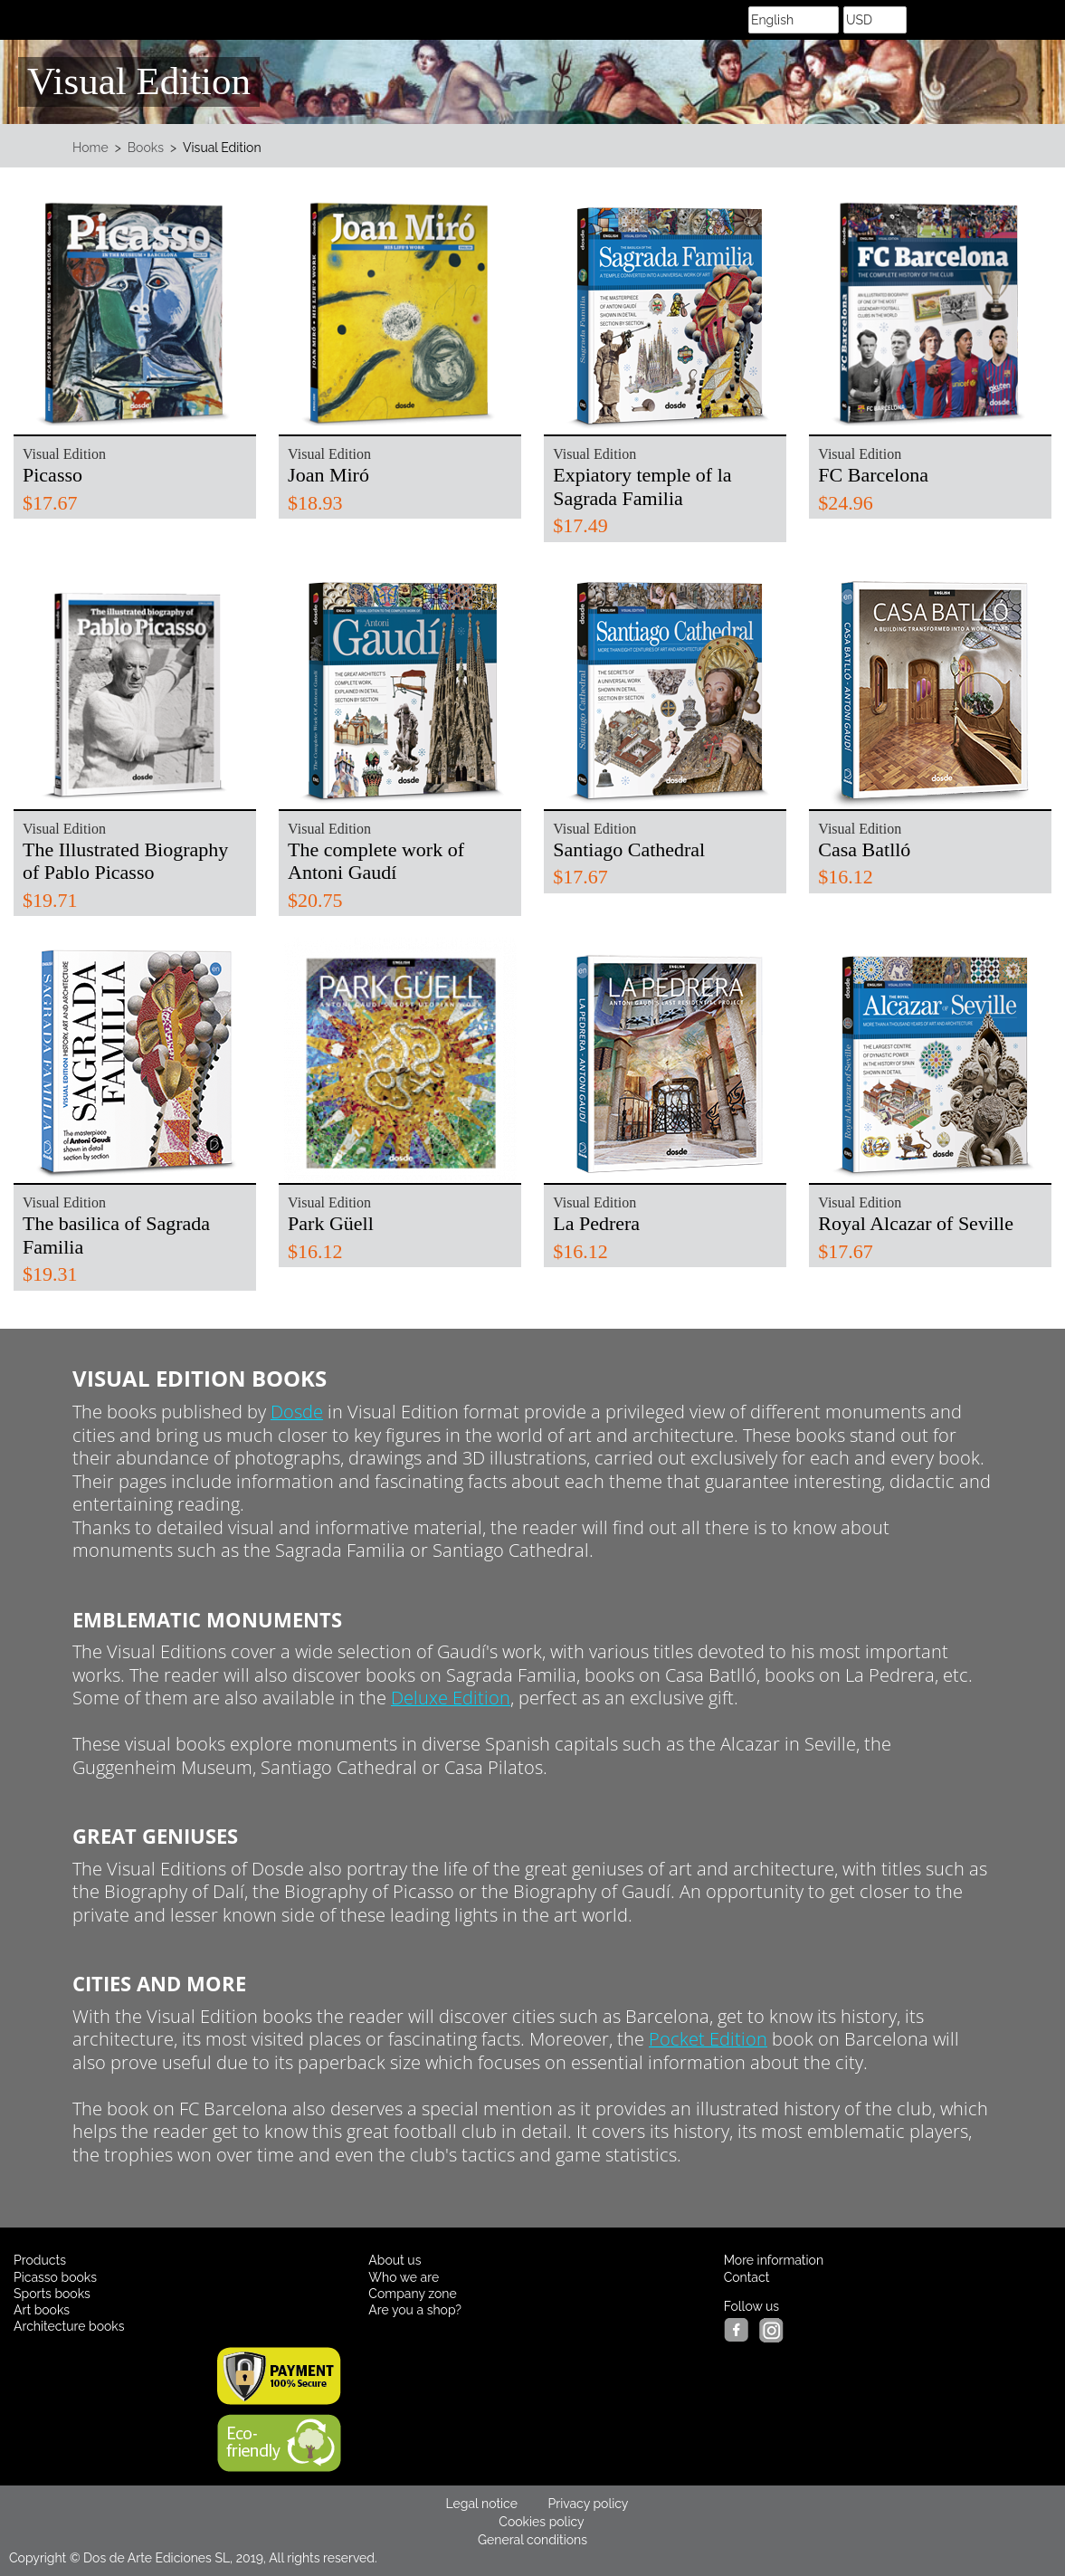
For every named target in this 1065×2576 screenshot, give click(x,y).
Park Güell (331, 1223)
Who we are (403, 2277)
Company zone (412, 2293)
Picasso (52, 474)
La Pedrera (596, 1223)
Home (90, 147)
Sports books (52, 2293)
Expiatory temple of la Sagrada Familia (642, 486)
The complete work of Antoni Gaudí (376, 861)
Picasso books (55, 2277)
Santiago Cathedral (629, 849)
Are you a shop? (414, 2310)
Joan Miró (328, 474)
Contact (747, 2277)
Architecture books (69, 2326)
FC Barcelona (873, 474)
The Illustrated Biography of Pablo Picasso (125, 861)
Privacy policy (588, 2503)
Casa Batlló (864, 849)
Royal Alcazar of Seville (915, 1223)
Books (146, 147)
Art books (42, 2310)
